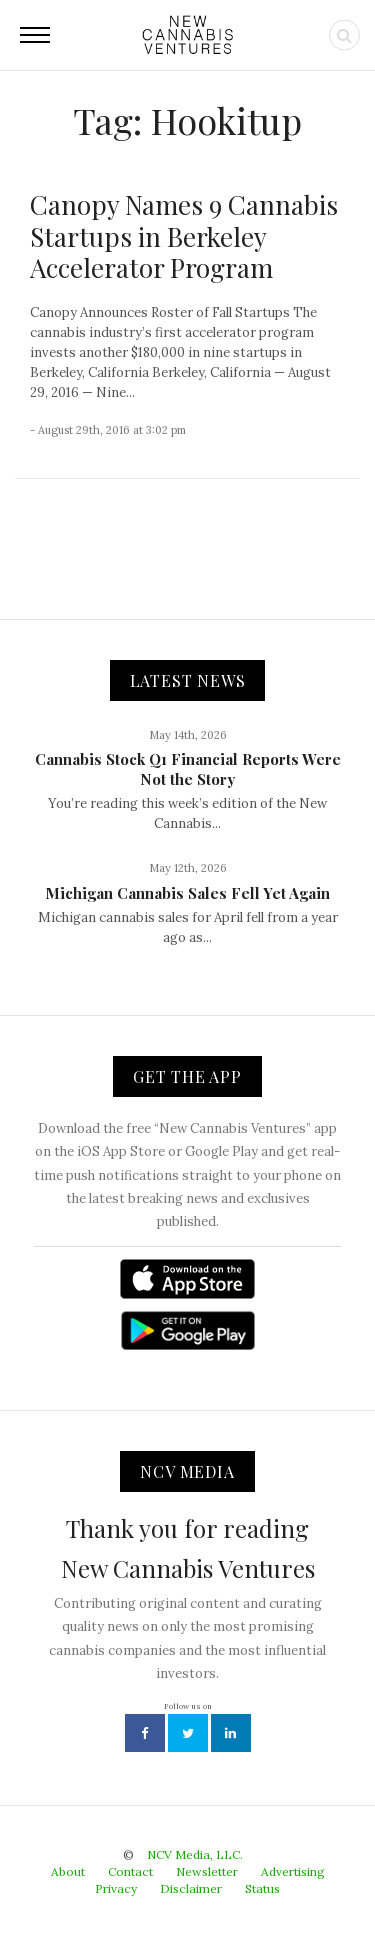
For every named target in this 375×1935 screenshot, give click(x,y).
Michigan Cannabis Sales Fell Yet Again (187, 893)
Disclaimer (191, 1888)
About (68, 1871)
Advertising (293, 1871)
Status (262, 1888)
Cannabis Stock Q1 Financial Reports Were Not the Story (188, 769)
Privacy (116, 1888)
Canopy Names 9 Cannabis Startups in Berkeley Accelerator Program (184, 235)
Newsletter (207, 1871)
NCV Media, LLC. (195, 1854)
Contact (130, 1871)
